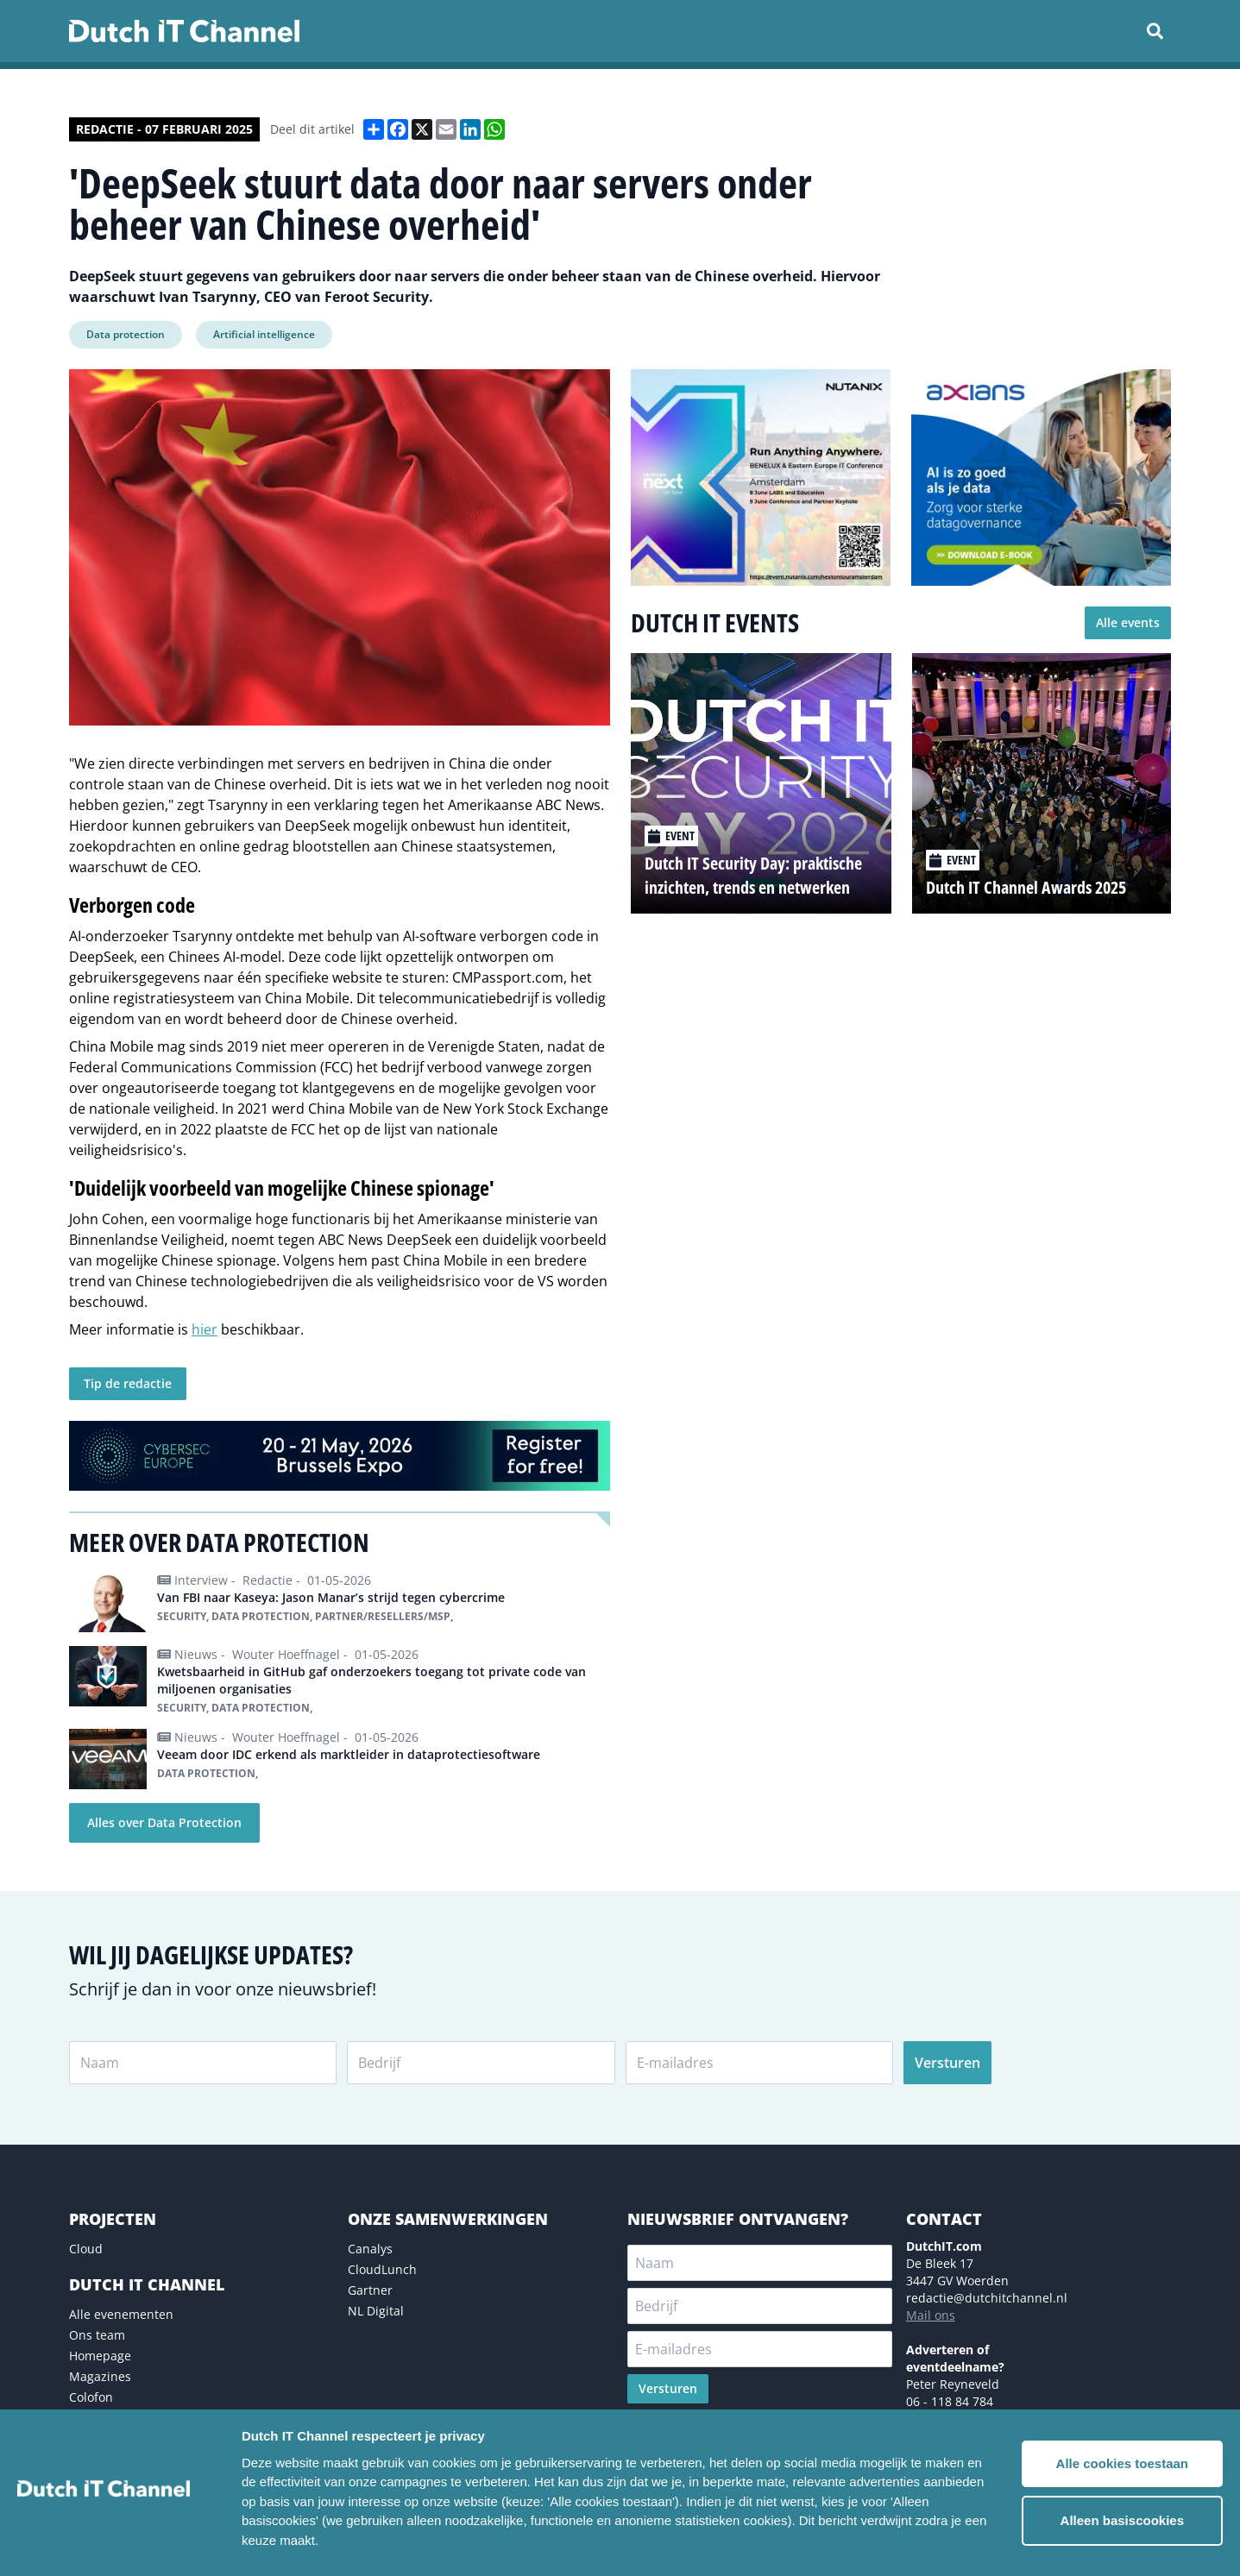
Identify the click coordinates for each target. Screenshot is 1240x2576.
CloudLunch (382, 2269)
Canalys (370, 2248)
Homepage (100, 2355)
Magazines (100, 2376)
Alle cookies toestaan (1122, 2463)
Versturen (947, 2062)
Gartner (370, 2290)
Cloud (86, 2248)
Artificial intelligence (264, 334)
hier (204, 1329)
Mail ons (930, 2315)
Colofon (91, 2397)
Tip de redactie (128, 1383)
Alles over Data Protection (164, 1822)
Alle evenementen (121, 2314)
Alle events (1128, 622)
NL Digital (376, 2311)
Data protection (125, 334)
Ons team (97, 2335)
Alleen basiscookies (1122, 2520)
